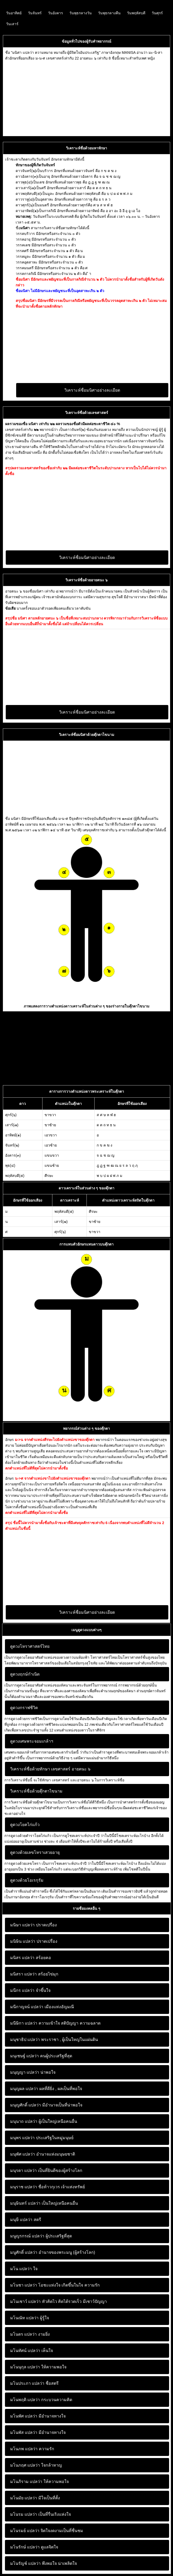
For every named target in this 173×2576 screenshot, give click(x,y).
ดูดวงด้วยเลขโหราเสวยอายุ (35, 1852)
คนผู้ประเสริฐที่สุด (41, 2056)
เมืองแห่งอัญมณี (42, 2007)
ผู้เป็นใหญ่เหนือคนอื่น (43, 2121)
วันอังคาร (55, 13)
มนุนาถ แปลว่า (23, 2121)
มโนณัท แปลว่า (24, 2318)
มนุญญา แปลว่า (24, 2072)
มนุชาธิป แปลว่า (25, 2039)
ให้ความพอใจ (38, 2367)
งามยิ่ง (30, 2334)
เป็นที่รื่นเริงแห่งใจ (40, 2514)
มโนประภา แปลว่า (27, 2383)
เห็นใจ (31, 2350)
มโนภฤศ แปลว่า (25, 2465)
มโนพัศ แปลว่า (23, 2416)
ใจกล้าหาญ (36, 2465)
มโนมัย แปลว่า (23, 2498)
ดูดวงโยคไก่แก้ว (25, 1824)
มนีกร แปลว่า (22, 1990)
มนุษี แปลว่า (21, 2219)
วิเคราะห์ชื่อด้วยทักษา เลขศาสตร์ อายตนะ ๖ (50, 1769)
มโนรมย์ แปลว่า (24, 2530)
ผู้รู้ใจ (29, 2318)
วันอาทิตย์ (14, 13)
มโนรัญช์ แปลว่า (25, 2563)
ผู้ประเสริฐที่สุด (41, 2236)
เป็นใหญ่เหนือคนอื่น (44, 2203)
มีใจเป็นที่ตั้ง (35, 2498)
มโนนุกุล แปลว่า (25, 2367)
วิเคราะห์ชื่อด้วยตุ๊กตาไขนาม (36, 1791)
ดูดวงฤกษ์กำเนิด (25, 1674)
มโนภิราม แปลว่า (26, 2481)
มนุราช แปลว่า (23, 2187)
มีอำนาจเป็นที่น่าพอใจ (46, 2105)
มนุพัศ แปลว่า (22, 2154)
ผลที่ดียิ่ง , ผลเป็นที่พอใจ (46, 2088)
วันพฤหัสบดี (136, 13)
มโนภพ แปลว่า (24, 2449)
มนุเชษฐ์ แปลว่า (24, 2056)
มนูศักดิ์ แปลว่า (23, 2252)
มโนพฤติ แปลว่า (25, 2399)
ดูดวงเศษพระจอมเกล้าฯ (31, 1741)
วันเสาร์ (12, 24)
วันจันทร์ (35, 13)
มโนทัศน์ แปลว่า (25, 2350)
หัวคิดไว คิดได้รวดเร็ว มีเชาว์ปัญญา (58, 2301)
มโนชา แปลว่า (23, 2285)
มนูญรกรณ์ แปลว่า (27, 2236)
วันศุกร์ (157, 13)
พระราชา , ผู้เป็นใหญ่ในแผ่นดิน (54, 2039)
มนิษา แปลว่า (22, 1925)
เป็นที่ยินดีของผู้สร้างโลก (46, 2170)
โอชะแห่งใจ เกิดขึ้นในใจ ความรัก (55, 2285)
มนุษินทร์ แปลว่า (25, 2203)
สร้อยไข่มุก (34, 1974)
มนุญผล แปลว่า (24, 2088)
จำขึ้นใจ (30, 1990)
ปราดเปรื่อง (33, 1925)
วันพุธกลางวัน (80, 13)
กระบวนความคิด (41, 2399)
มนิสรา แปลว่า (23, 1974)
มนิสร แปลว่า (22, 1957)
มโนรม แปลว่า (23, 2514)
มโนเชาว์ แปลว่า (25, 2301)
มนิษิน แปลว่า (22, 1941)
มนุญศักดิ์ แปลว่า (25, 2105)
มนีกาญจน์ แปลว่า (26, 2007)
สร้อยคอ (30, 1957)
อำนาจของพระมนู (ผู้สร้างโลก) (52, 2252)
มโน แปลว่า (21, 2269)
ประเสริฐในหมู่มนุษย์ (41, 2138)
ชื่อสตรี (34, 2383)
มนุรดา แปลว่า (23, 2170)
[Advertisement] (86, 97)
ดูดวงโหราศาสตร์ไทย (30, 1646)
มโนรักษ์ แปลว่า (25, 2547)
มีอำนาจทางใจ (38, 2416)
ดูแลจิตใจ (34, 2547)
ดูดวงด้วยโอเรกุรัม (27, 1880)
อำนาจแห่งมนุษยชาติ (42, 2154)
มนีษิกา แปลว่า (23, 2023)
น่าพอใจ (32, 2072)
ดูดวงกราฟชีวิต (24, 1707)
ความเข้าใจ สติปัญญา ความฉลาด (55, 2023)
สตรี (25, 2219)
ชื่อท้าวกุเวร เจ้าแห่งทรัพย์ (47, 2187)
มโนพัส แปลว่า (23, 2432)
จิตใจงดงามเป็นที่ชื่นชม (46, 2530)
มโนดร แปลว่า (23, 2334)
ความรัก (32, 2449)
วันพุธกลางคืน (109, 13)
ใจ (24, 2269)
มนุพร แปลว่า (22, 2138)
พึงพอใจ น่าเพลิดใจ (43, 2563)
